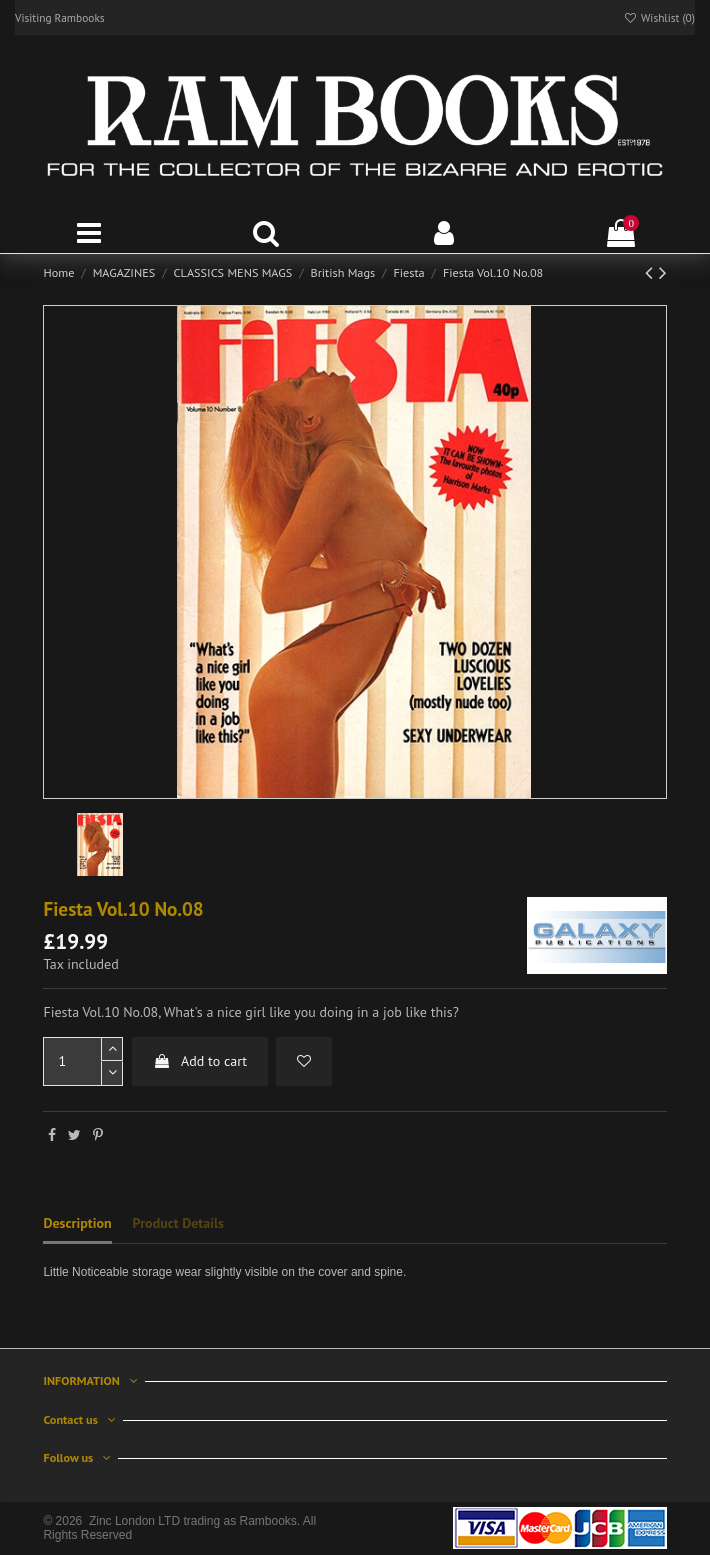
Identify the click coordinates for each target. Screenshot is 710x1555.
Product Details (178, 1223)
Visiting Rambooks (60, 17)
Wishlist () (659, 17)
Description (77, 1223)
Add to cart (200, 1061)
